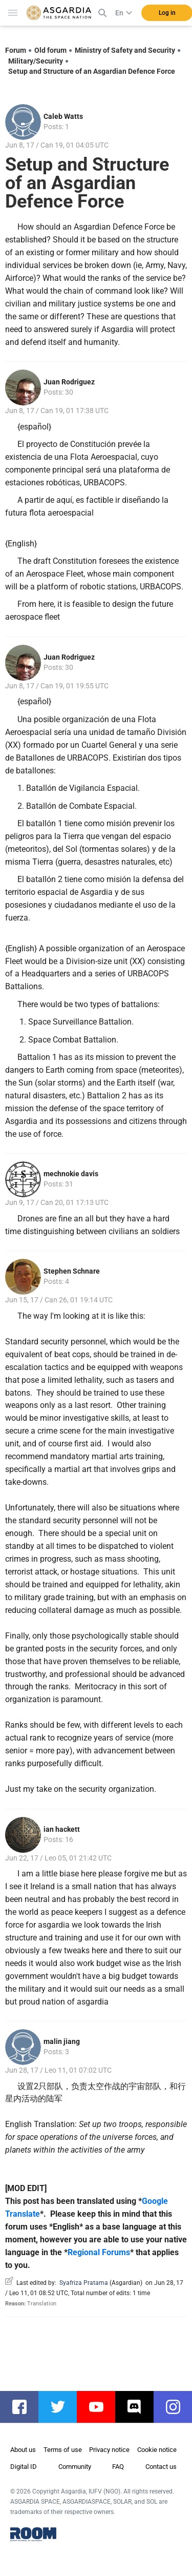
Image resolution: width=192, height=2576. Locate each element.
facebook (24, 2407)
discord (139, 2407)
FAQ (118, 2466)
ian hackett (62, 1829)
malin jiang (62, 2041)
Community (74, 2466)
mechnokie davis (71, 1174)
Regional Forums (99, 2252)
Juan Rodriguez (69, 382)
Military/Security (35, 61)
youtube (101, 2407)
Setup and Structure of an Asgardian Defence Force (91, 71)
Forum (15, 50)
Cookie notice (157, 2450)
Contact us (161, 2466)
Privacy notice (109, 2450)
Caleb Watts (63, 116)
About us (23, 2450)
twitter (63, 2407)
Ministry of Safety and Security (125, 50)
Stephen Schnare (72, 1271)
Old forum (50, 50)
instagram (178, 2407)
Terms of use (63, 2450)
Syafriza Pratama (83, 2282)
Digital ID (23, 2466)
